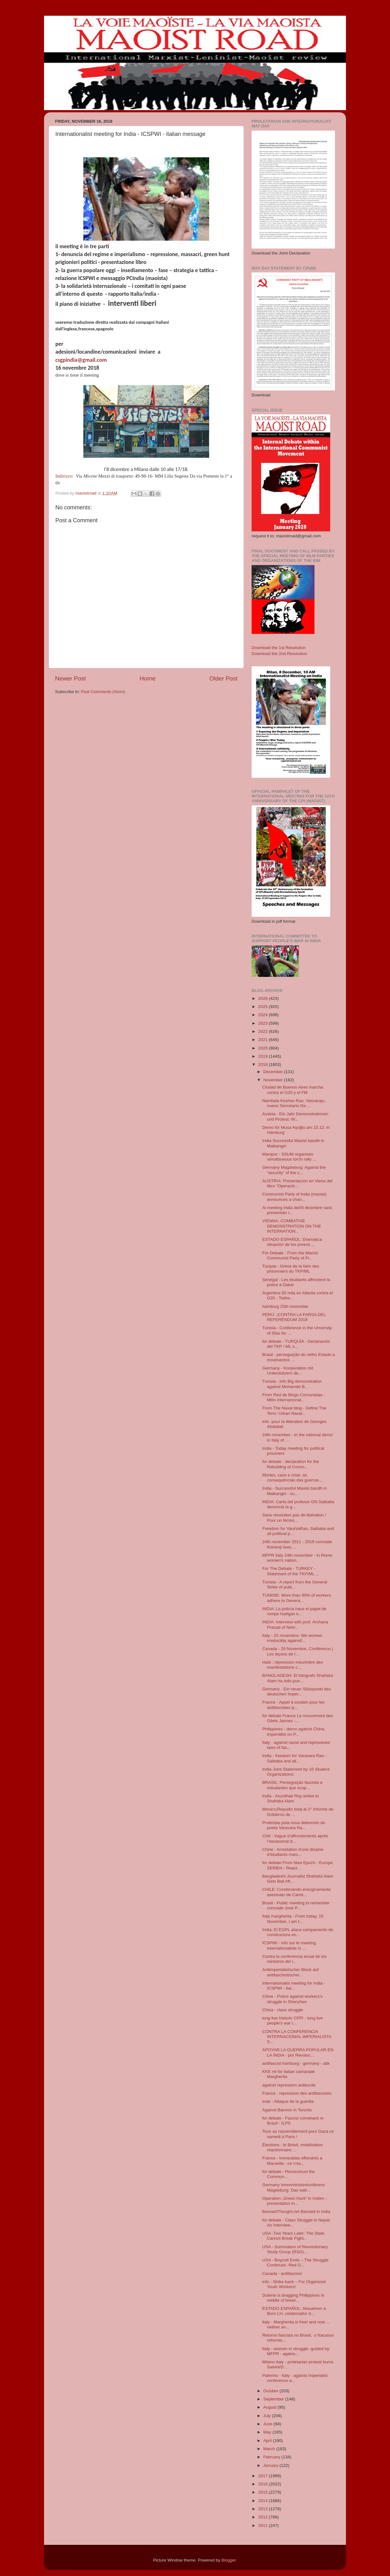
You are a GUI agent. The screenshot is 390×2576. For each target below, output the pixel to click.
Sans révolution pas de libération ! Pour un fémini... (294, 1517)
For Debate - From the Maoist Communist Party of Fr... (290, 1255)
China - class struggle (282, 2010)
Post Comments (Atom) (103, 691)
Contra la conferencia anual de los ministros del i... (294, 1959)
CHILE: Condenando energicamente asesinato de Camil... (296, 1892)
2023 (263, 1023)
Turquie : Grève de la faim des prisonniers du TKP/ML (290, 1269)
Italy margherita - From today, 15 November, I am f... (293, 1919)
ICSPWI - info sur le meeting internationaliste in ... (289, 1945)
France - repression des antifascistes (297, 2093)
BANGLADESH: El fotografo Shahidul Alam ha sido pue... (297, 1678)
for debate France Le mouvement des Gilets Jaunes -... (297, 1718)
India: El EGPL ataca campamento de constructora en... (297, 1932)
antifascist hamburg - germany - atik (296, 2063)
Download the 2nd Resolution (279, 653)
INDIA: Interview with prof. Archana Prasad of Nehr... (295, 1624)
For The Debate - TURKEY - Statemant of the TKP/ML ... (290, 1571)
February (272, 2457)
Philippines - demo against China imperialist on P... (293, 1731)
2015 (263, 2492)
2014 (263, 2500)
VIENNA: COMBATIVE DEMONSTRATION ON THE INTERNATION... (291, 1225)
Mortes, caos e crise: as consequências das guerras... (292, 1477)
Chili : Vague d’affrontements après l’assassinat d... (295, 1838)
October (271, 2390)
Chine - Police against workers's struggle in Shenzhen (292, 1999)
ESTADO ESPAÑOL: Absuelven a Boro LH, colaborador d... (294, 2311)
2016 (263, 2484)
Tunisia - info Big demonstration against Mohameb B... (292, 1384)
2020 (263, 1048)
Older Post (223, 678)
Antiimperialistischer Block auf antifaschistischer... (290, 1972)
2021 (263, 1039)
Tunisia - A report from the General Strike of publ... (294, 1584)
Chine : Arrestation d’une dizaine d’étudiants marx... (292, 1852)
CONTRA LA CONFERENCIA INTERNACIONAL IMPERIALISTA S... (296, 2036)
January (271, 2465)
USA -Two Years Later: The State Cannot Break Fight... (293, 2236)
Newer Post (70, 678)
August (270, 2407)
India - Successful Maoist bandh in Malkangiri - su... (294, 1491)
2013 (263, 2508)
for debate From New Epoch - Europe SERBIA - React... (297, 1865)
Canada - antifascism (282, 2273)
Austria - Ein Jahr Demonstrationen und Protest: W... (295, 1116)
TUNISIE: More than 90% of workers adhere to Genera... (296, 1598)
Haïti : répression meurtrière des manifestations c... (292, 1665)
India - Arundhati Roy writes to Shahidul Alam (290, 1798)
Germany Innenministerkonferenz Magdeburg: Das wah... (293, 2187)
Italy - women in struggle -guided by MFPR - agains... (295, 2351)
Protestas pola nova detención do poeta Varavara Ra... (293, 1825)
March (269, 2448)
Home (147, 678)
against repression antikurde (289, 2085)
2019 (263, 1056)
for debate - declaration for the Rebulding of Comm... (290, 1464)
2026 (263, 998)
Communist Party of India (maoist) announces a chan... (294, 1196)
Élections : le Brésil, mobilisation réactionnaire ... (292, 2147)
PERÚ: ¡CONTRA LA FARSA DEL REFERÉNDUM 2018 (294, 1317)
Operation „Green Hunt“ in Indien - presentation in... (294, 2201)
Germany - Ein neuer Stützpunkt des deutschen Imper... (296, 1691)
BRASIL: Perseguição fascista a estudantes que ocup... (292, 1785)
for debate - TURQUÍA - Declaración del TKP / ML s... (296, 1344)
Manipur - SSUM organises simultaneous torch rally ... (289, 1157)
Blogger (228, 2560)
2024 (263, 1014)
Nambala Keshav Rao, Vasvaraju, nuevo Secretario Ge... (294, 1103)
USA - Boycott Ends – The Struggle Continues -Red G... (295, 2262)
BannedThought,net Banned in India (296, 2211)
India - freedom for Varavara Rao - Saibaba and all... (294, 1758)
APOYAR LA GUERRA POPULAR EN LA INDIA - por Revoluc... (297, 2052)
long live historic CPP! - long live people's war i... (292, 2020)
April (268, 2440)
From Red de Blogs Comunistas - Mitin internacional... (293, 1397)
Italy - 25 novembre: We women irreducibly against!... (292, 1638)
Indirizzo (63, 476)
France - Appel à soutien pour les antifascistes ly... (293, 1705)
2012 (263, 2517)
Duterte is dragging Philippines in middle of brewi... (293, 2298)
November (273, 1080)
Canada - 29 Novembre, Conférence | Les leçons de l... (297, 1651)
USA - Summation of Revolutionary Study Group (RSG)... (295, 2249)
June (268, 2424)
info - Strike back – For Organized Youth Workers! (294, 2284)
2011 (263, 2525)
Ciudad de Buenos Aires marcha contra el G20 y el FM (292, 1090)
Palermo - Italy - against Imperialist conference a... (295, 2378)
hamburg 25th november (285, 1306)
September (274, 2399)
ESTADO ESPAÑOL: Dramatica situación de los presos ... (292, 1242)
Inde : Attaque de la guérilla (288, 2101)
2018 (263, 1064)
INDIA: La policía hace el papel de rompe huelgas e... (294, 1611)
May (267, 2432)
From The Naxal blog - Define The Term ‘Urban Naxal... (294, 1410)
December (273, 1071)
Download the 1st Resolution (279, 647)
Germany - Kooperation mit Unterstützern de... (287, 1370)
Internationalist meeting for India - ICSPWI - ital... (293, 1986)
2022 (263, 1031)
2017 (263, 2475)
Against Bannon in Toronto (287, 2110)
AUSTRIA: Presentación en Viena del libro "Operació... (297, 1183)
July (267, 2415)
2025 (263, 1006)
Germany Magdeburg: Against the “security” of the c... (294, 1170)
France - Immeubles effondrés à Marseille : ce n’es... (292, 2160)
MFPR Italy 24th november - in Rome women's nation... (297, 1558)
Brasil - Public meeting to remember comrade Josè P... (296, 1905)
